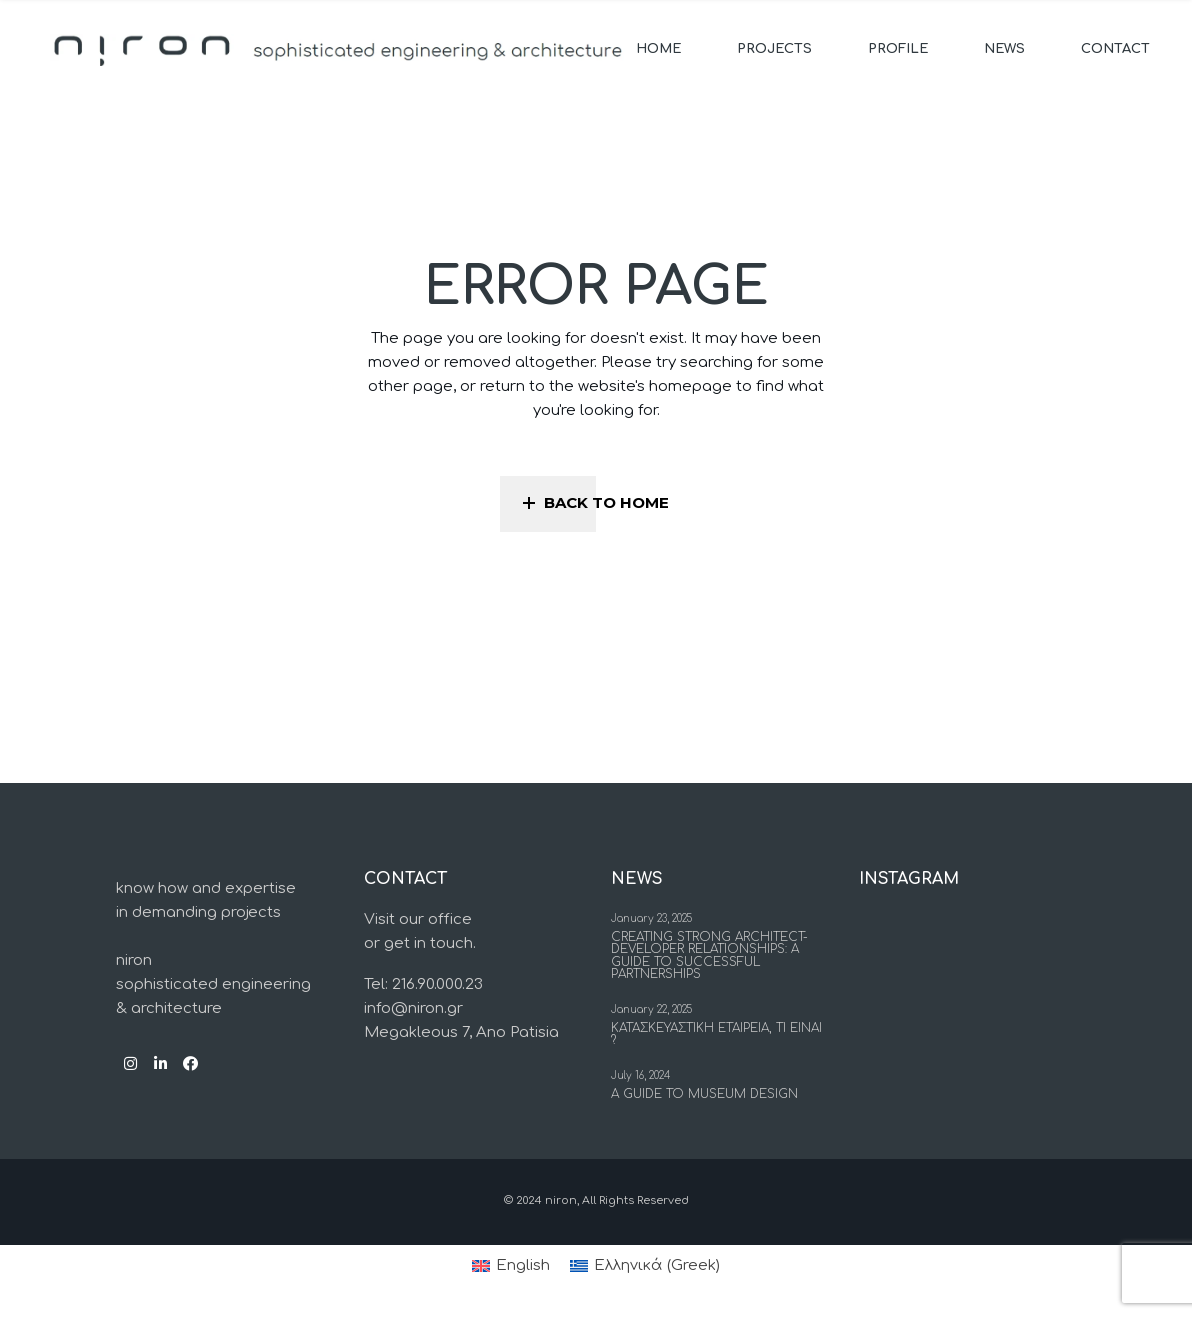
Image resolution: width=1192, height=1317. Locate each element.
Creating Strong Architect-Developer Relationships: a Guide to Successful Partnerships (709, 956)
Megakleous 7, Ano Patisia (461, 1032)
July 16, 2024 (640, 1075)
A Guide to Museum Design (704, 1094)
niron (561, 1200)
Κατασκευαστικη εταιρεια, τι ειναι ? (716, 1034)
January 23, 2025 (651, 918)
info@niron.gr (413, 1008)
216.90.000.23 (437, 984)
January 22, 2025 (651, 1009)
